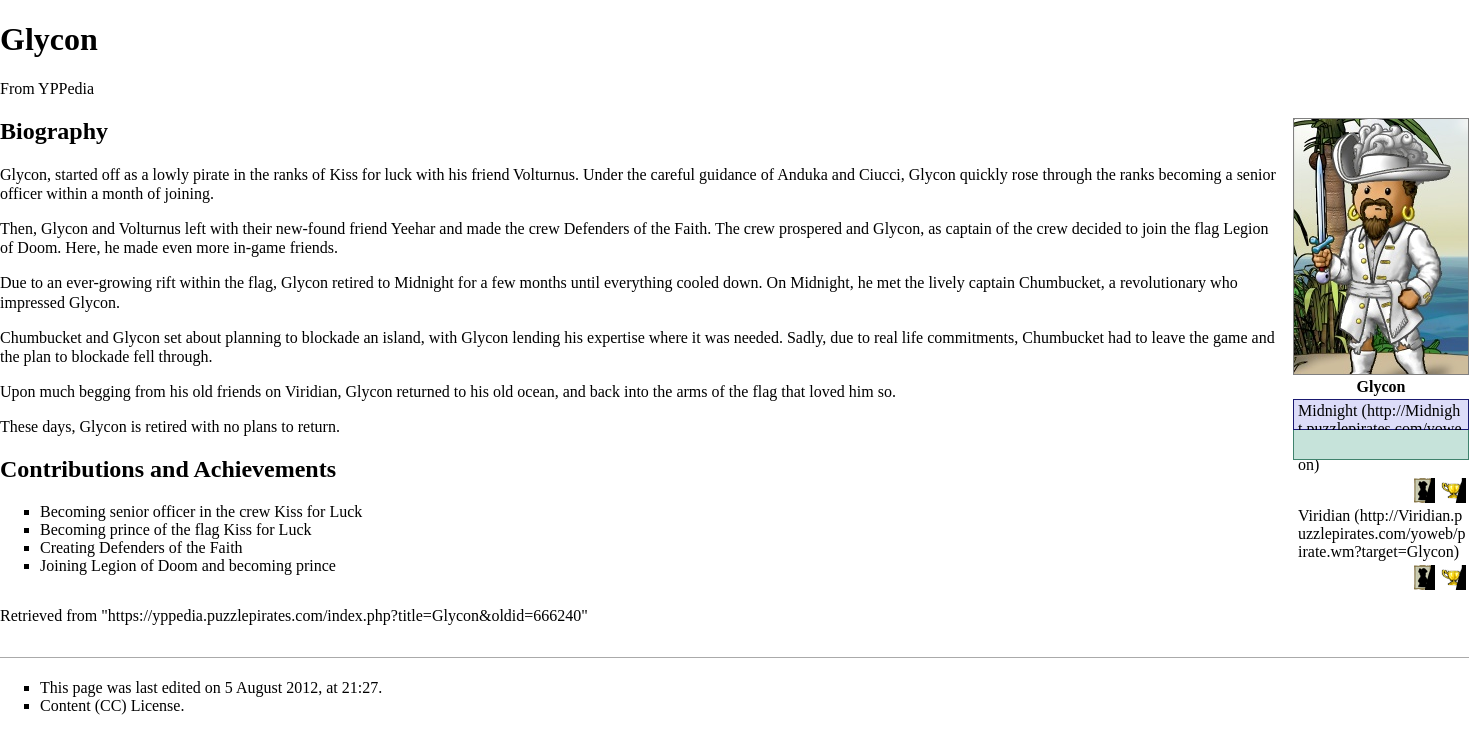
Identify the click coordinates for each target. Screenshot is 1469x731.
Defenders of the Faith (636, 228)
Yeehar (413, 228)
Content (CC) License (110, 705)
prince (130, 529)
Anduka (802, 174)
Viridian (1324, 515)
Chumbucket (1060, 282)
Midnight (424, 282)
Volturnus (544, 174)
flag (1206, 228)
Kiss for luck (370, 174)
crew (544, 228)
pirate (211, 174)
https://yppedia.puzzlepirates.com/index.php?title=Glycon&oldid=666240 (345, 615)
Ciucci (880, 174)
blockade (331, 337)
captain (969, 228)
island (402, 337)
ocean (535, 391)
